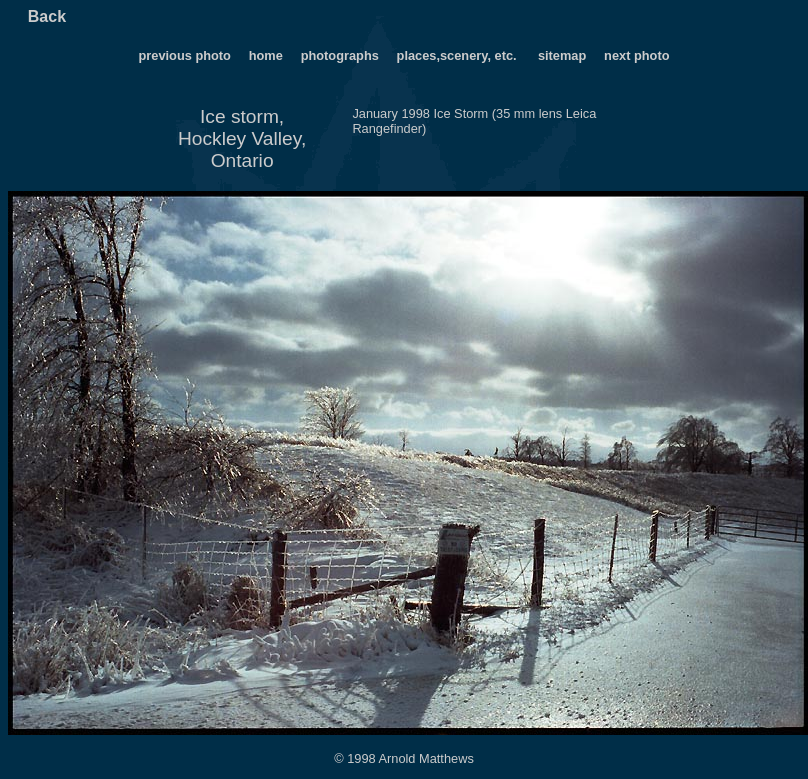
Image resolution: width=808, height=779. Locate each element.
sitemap (562, 55)
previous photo (185, 55)
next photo (636, 55)
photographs (342, 55)
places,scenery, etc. (459, 55)
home (266, 55)
